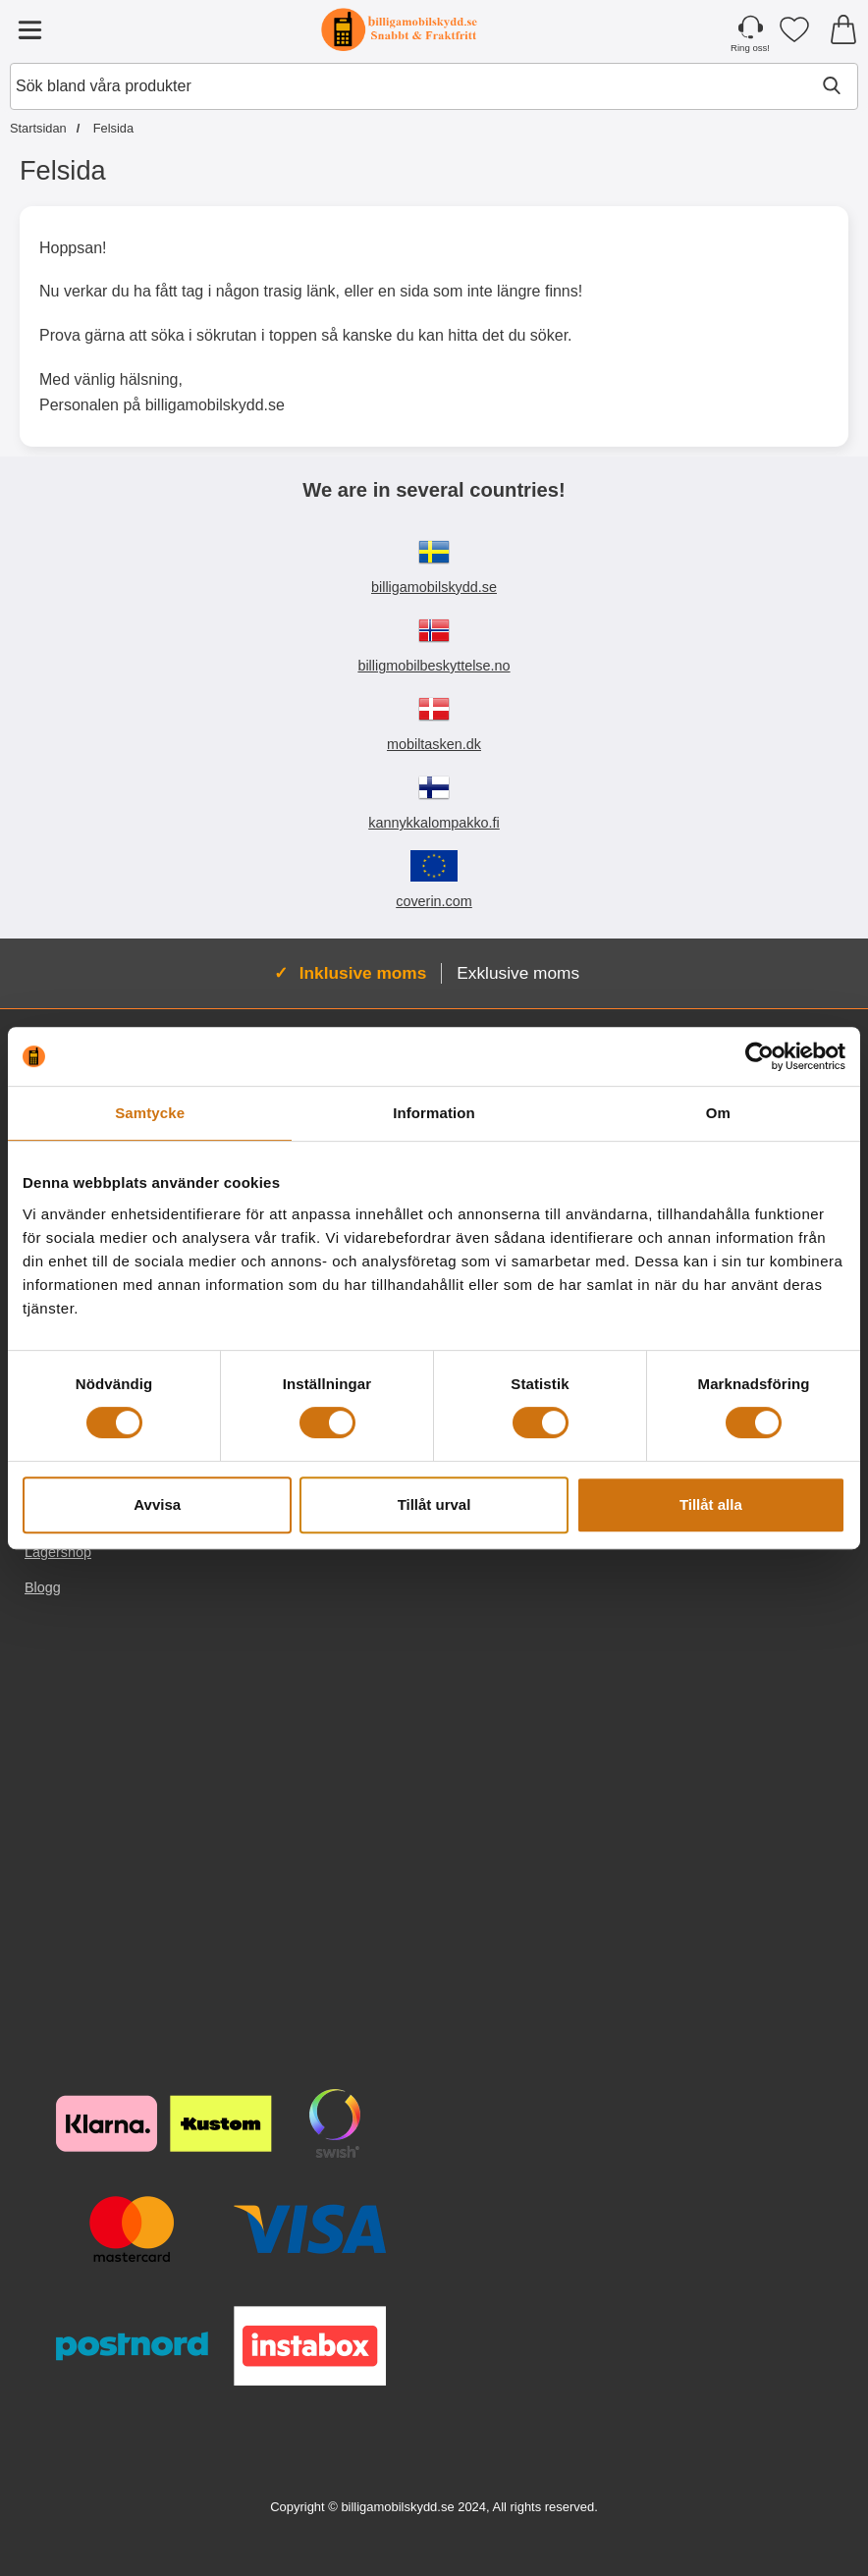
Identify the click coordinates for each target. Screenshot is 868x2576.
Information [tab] (434, 1112)
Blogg (43, 1586)
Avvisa (157, 1504)
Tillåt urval (434, 1504)
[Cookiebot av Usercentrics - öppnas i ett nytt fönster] (759, 1056)
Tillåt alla (710, 1504)
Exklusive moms (518, 973)
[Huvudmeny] (29, 29)
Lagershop (58, 1552)
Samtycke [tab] (150, 1112)
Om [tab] (718, 1112)
